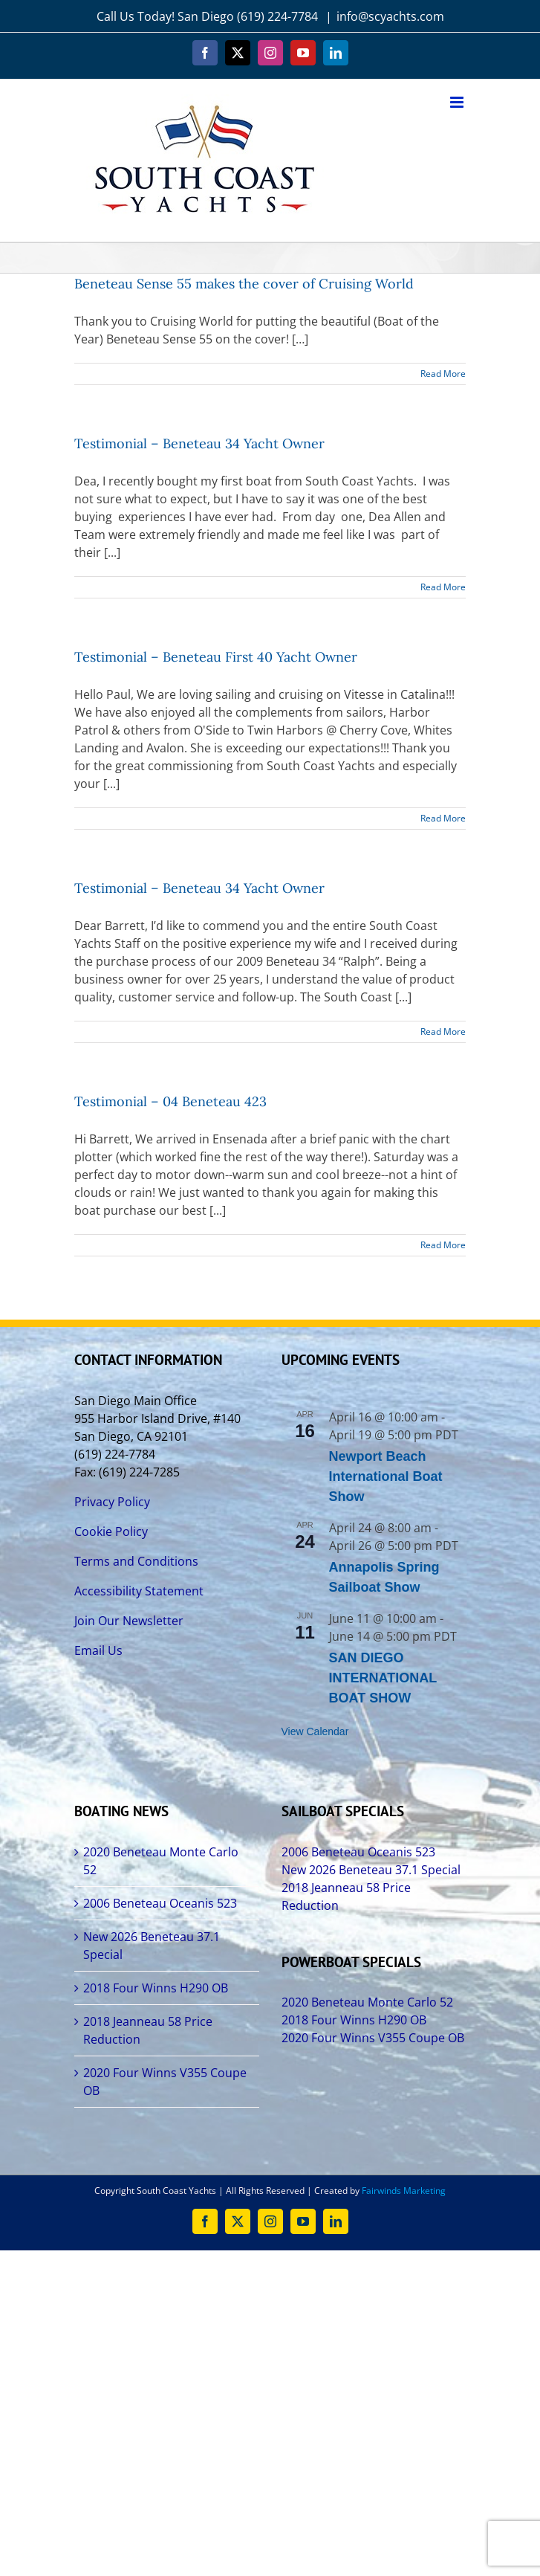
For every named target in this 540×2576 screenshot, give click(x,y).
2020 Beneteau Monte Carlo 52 (160, 1861)
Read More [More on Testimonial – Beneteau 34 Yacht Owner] (443, 587)
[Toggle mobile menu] (458, 102)
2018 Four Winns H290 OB (155, 1988)
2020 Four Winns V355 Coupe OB (165, 2082)
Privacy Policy (112, 1502)
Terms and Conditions (136, 1561)
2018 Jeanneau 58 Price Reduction (147, 2030)
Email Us (98, 1650)
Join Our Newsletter (128, 1621)
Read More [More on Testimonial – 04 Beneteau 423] (443, 1245)
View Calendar (315, 1731)
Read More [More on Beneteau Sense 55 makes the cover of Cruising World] (443, 373)
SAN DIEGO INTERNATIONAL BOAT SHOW (383, 1677)
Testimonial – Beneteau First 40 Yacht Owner (215, 656)
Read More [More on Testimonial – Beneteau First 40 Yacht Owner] (443, 818)
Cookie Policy (111, 1531)
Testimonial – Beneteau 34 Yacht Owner (199, 443)
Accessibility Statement (139, 1591)
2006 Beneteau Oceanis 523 (160, 1903)
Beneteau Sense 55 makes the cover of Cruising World (244, 283)
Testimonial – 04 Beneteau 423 (170, 1101)
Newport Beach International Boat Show (386, 1476)
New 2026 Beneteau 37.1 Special (151, 1945)
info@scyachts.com (390, 16)
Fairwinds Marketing (404, 2190)
